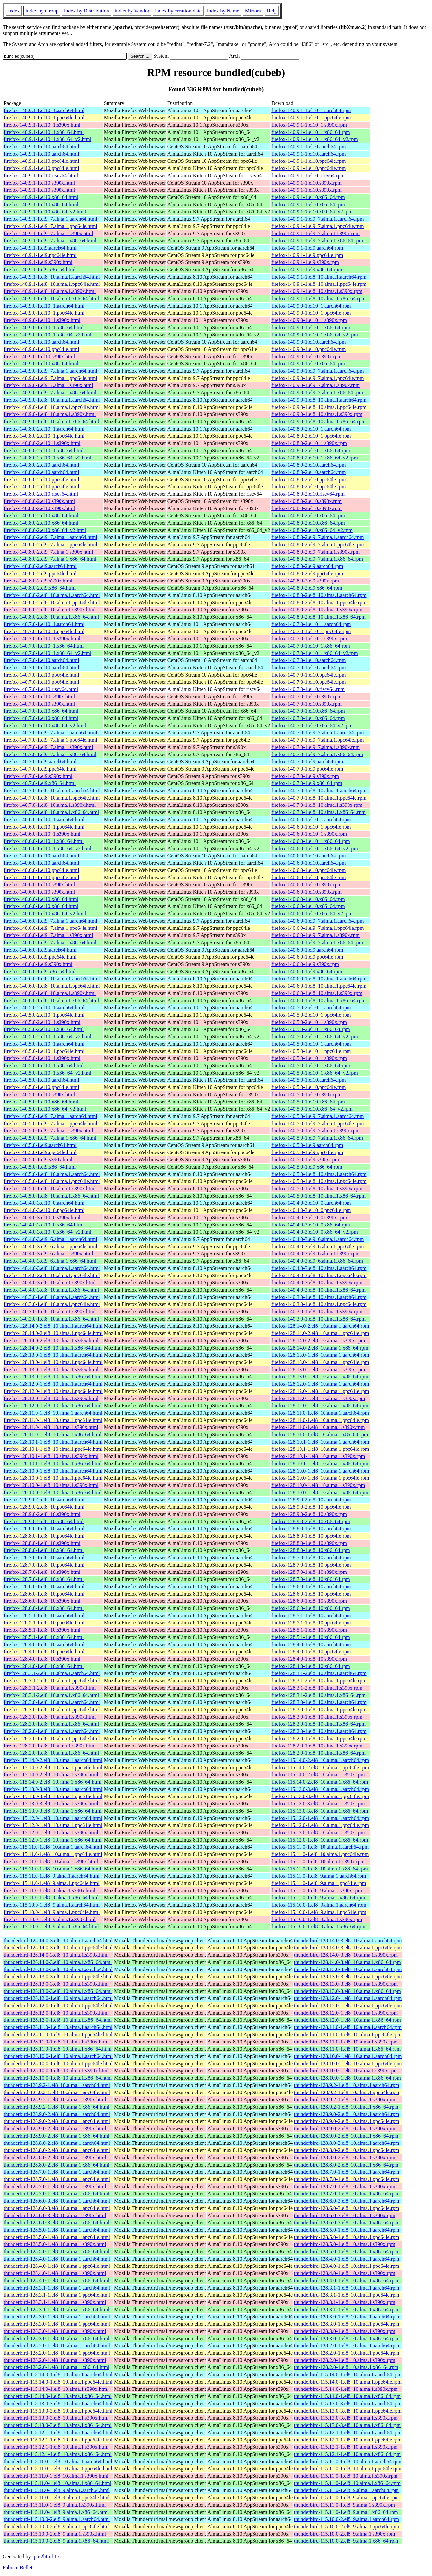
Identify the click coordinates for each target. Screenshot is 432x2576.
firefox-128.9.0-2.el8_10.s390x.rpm (309, 1514)
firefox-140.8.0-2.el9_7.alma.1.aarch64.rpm (317, 537)
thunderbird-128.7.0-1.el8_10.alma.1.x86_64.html (56, 2193)
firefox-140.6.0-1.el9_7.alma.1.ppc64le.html (50, 928)
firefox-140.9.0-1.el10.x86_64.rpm (308, 363)
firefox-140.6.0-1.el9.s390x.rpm (305, 964)
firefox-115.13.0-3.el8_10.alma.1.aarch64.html (53, 1789)
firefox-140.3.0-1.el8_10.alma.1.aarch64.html (52, 1297)
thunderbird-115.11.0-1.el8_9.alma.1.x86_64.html (56, 2512)
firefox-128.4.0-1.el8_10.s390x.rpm (309, 1659)
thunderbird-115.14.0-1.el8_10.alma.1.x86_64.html (58, 2396)
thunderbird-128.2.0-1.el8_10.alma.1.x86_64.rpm (346, 2367)
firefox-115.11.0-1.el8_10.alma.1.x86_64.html (52, 1868)
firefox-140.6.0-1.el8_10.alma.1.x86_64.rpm (318, 1000)
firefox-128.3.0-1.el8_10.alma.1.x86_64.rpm (318, 1724)
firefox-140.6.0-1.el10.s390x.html (39, 884)
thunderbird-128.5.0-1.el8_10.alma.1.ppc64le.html (57, 2237)
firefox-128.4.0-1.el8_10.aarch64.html (44, 1644)
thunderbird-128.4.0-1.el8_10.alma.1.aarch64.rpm (346, 2259)
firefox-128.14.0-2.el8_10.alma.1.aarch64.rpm (320, 1326)
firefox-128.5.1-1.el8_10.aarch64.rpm (311, 1615)
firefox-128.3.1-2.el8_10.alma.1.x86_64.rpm (318, 1695)
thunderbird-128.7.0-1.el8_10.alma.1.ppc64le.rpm (346, 2179)
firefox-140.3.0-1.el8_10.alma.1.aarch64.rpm (318, 1297)
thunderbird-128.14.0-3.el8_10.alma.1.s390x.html (56, 1955)
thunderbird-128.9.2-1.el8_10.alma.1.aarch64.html (57, 2085)
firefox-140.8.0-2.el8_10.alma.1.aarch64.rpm (318, 595)
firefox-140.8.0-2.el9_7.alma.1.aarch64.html (50, 537)
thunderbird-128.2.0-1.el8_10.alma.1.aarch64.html (57, 2345)
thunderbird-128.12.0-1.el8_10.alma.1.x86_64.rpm (347, 2020)
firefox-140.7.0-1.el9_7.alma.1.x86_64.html (50, 754)
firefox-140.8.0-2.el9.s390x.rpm (305, 580)
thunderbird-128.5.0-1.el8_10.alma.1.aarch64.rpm (346, 2230)
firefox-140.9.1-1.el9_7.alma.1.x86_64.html (50, 240)
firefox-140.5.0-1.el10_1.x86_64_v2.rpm (314, 1073)
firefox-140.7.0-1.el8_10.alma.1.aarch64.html (52, 790)
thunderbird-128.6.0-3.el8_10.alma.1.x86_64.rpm (346, 2222)
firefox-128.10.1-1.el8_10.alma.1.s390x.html (51, 1456)
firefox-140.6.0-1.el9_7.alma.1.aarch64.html (50, 921)
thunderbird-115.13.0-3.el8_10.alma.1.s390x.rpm (345, 2418)
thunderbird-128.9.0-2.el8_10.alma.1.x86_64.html (56, 2136)
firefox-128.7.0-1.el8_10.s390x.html (42, 1572)
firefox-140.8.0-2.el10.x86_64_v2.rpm (312, 530)
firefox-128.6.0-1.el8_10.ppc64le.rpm (311, 1594)
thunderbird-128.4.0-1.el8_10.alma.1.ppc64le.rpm (346, 2266)
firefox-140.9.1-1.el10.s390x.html (39, 183)
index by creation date (178, 10)
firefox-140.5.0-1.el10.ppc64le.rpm (308, 1087)
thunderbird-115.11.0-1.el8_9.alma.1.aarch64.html (57, 2490)
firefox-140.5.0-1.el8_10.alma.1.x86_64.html (51, 1196)
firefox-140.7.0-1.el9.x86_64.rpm (306, 783)
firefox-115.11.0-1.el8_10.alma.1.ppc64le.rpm (320, 1854)
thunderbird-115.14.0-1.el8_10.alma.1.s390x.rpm (345, 2389)
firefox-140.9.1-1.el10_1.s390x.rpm (309, 125)
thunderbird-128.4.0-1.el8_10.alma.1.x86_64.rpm (346, 2280)
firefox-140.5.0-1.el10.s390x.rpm (306, 1094)
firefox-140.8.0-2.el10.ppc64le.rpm (308, 479)
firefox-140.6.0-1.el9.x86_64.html (40, 971)
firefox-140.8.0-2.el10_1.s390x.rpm (309, 443)
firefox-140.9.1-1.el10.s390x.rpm (306, 183)
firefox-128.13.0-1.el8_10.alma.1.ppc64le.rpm (320, 1362)
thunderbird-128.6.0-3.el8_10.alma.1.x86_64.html (56, 2222)
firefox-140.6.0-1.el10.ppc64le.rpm (308, 870)
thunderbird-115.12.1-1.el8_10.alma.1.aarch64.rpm (348, 2432)
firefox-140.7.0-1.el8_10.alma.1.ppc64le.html (52, 798)
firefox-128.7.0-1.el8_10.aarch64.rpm (311, 1557)
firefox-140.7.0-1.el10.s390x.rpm (306, 696)
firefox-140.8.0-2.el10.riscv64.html (41, 494)
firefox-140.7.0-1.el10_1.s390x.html (42, 638)
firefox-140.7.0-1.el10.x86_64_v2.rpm (312, 725)
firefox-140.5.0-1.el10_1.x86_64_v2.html (47, 1073)
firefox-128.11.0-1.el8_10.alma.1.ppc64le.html (53, 1420)
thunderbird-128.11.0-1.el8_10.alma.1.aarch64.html (58, 2027)
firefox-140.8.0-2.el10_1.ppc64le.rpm (311, 436)
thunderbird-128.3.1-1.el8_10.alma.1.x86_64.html (56, 2309)
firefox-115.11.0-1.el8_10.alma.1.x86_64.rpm (319, 1868)
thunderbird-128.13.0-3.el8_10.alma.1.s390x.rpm (346, 1984)
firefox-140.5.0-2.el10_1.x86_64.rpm (310, 1029)
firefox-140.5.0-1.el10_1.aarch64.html (44, 1044)
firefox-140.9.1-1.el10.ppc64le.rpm (308, 161)
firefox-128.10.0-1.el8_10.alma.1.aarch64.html (53, 1471)
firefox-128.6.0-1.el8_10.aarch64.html (44, 1586)
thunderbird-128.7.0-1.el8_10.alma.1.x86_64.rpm (346, 2193)
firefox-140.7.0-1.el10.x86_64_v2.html (45, 725)
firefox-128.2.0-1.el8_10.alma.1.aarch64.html (52, 1731)
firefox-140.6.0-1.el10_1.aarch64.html (44, 819)
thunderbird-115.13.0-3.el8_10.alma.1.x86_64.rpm (347, 2425)
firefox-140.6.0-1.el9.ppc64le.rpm (307, 957)
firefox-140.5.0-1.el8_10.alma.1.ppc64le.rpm (318, 1181)
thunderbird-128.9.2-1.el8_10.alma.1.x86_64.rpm (346, 2107)
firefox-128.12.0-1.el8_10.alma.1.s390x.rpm (318, 1398)
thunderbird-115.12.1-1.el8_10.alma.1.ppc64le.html (58, 2439)
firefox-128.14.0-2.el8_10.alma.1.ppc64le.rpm (320, 1333)
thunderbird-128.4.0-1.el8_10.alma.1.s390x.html (55, 2273)
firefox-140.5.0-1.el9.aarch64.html (40, 1145)
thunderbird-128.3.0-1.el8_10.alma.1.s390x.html (55, 2331)
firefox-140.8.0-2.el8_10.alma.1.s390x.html (50, 609)
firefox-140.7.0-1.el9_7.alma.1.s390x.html (48, 747)
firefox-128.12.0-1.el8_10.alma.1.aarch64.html (53, 1384)
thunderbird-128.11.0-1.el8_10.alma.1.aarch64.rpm (348, 2027)
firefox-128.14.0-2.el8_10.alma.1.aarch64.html (53, 1326)
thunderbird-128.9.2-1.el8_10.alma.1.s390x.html (55, 2099)
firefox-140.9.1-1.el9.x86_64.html (40, 269)
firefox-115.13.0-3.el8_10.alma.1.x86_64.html (53, 1811)
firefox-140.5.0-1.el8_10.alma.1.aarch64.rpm (318, 1174)
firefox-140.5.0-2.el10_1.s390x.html (42, 1022)
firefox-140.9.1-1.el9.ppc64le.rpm (307, 255)
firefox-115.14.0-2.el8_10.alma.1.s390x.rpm (318, 1774)
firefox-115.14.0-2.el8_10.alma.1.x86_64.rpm (319, 1782)
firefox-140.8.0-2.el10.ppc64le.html (41, 479)
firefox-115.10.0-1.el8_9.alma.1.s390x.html (50, 1919)
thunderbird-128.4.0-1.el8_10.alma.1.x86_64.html (56, 2280)
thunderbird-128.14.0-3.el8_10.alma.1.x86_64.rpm (347, 1962)
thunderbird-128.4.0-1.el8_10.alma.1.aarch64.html (57, 2259)
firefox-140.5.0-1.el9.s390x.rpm (305, 1159)
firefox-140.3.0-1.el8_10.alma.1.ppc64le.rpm (318, 1304)
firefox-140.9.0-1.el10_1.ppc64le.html (44, 313)
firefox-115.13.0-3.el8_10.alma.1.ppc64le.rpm (320, 1796)
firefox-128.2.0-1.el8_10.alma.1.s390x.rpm (316, 1745)
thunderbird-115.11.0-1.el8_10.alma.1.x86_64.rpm (347, 2483)
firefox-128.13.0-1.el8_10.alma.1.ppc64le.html (53, 1362)
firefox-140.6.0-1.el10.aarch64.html (41, 855)
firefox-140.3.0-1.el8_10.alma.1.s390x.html (50, 1311)
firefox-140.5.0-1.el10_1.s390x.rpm (309, 1058)
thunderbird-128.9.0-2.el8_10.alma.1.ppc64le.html (57, 2121)
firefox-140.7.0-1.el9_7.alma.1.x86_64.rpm (317, 754)
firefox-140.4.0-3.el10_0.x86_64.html (44, 1224)
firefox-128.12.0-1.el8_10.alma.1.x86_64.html (53, 1405)
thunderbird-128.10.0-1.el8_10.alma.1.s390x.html (56, 2070)
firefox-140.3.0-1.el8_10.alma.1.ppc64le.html (52, 1304)
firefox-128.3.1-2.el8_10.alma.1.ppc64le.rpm (318, 1680)
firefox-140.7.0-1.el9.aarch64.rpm (307, 761)
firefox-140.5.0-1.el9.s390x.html (38, 1159)
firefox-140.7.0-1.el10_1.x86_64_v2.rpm (314, 653)
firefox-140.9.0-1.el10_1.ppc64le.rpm (311, 313)
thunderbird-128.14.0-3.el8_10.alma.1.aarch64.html (58, 1940)
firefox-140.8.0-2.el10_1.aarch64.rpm (311, 429)
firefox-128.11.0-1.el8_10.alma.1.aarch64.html (53, 1413)
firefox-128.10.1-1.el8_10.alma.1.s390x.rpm (318, 1456)
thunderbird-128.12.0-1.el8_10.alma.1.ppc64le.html (58, 2005)
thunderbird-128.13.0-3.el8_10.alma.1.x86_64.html (58, 1991)
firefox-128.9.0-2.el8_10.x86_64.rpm (310, 1521)
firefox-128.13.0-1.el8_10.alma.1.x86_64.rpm (319, 1376)
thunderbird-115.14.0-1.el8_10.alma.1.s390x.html (56, 2389)
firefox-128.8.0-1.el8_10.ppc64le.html (44, 1536)
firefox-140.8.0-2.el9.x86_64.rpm (306, 588)
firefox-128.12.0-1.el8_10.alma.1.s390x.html (51, 1398)
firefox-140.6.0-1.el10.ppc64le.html (41, 870)
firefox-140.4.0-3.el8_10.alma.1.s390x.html (50, 1282)
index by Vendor (132, 10)
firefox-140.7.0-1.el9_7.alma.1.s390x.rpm (315, 747)
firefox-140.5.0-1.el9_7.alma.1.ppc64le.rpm (317, 1123)
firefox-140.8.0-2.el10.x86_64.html (41, 515)
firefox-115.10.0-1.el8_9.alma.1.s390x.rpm (316, 1919)
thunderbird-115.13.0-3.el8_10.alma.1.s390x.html (56, 2418)
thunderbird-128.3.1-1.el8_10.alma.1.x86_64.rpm (346, 2309)
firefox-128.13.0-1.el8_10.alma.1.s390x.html (51, 1369)
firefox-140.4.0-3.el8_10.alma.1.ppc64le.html (52, 1275)
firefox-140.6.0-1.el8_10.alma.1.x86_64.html (51, 1000)
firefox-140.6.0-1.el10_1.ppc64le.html (44, 827)
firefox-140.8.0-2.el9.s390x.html (38, 580)
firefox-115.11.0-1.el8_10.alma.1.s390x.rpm (318, 1861)
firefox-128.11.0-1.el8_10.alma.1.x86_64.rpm (319, 1434)
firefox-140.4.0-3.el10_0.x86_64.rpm (310, 1224)
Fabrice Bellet (17, 2567)
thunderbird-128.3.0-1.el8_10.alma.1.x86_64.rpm (346, 2338)
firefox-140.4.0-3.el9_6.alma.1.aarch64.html (50, 1239)
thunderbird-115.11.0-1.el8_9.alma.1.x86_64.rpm (346, 2512)
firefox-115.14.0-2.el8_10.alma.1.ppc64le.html (53, 1767)
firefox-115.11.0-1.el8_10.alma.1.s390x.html (51, 1861)
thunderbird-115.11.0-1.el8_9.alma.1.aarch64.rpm (346, 2490)
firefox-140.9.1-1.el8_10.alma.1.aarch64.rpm (318, 277)
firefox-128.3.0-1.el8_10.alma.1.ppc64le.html (52, 1709)
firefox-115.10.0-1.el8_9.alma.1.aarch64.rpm (318, 1905)
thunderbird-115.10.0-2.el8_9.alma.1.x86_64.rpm (346, 2541)
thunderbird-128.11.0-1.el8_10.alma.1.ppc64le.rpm (348, 2034)
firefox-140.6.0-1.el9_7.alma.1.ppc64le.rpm (317, 928)
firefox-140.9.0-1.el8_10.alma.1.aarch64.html (52, 400)
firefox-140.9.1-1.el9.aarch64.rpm (307, 248)
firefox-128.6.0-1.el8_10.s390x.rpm (309, 1601)
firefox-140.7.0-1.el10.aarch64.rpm (308, 660)
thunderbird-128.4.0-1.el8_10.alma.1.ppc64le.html (57, 2266)
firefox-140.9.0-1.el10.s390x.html (39, 356)
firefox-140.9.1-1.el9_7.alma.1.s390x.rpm (315, 233)
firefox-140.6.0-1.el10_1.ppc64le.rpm (311, 827)
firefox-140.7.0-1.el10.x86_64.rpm (308, 711)
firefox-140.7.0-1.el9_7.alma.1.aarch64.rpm (317, 732)
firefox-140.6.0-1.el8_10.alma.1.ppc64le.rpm (318, 986)
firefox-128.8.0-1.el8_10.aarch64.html (44, 1528)
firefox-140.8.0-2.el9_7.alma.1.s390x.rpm (315, 552)
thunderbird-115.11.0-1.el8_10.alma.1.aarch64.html (58, 2461)
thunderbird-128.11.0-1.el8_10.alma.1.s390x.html (56, 2041)
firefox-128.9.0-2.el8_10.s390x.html (42, 1514)
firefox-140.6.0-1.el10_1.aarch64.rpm (311, 819)
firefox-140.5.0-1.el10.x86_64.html (41, 1101)
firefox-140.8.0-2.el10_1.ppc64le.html (44, 436)
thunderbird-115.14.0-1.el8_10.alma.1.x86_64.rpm (347, 2396)
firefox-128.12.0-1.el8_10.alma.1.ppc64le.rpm (320, 1391)
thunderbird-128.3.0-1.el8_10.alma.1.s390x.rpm (344, 2331)
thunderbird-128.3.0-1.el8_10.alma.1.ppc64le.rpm (346, 2324)
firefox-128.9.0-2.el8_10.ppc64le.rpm (311, 1507)
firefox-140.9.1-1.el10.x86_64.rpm (308, 197)
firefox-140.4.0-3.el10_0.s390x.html (42, 1217)
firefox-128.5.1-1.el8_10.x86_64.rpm (310, 1637)
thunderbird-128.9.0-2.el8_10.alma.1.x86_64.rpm (346, 2136)
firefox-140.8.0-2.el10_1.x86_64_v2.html (47, 457)
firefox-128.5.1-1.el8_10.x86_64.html (44, 1637)
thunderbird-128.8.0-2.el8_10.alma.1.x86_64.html (56, 2164)
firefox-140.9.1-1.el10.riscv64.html (41, 175)
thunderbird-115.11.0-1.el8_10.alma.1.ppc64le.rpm (347, 2468)
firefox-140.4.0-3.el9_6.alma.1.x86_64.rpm (317, 1261)
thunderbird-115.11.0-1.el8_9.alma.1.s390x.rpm (344, 2505)
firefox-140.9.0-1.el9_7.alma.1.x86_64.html (50, 392)
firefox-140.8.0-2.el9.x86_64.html (40, 588)
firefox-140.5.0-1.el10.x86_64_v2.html (45, 1109)
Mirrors (253, 10)
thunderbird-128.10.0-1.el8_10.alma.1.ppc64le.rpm (348, 2063)
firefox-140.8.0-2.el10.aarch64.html (41, 465)
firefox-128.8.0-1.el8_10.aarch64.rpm (311, 1528)
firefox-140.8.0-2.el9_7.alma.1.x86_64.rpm (317, 559)
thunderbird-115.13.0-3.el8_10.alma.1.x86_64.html (58, 2425)
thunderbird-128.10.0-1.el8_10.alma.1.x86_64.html (58, 2078)
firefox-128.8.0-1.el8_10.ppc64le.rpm (311, 1536)
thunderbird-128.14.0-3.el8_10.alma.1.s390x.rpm (346, 1955)
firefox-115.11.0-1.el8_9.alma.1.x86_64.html (51, 1897)
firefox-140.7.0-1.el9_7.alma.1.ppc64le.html (50, 740)
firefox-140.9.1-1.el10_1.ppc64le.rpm (311, 117)
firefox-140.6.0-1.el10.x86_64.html (41, 899)
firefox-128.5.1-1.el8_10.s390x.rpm (309, 1630)
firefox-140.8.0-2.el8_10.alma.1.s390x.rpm (316, 609)
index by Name (223, 10)
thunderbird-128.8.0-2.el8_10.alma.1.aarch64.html (57, 2143)
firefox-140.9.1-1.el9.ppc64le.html (40, 255)
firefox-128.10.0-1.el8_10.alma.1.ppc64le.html (53, 1478)
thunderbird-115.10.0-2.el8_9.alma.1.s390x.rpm (344, 2534)
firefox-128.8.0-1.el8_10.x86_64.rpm (310, 1550)
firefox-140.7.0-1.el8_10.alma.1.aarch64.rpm (318, 790)
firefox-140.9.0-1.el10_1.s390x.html (42, 320)
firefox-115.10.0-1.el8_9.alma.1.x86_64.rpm (318, 1926)
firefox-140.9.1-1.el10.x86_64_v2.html (45, 211)
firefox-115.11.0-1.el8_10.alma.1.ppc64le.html (53, 1854)
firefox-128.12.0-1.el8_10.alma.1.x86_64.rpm (319, 1405)
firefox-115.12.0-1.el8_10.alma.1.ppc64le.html (53, 1825)
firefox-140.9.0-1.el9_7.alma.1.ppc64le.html (50, 378)
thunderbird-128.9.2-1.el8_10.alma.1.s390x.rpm (344, 2099)
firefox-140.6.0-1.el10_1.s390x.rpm (309, 834)
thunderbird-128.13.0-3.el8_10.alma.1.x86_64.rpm (347, 1991)
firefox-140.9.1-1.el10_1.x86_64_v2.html (47, 139)
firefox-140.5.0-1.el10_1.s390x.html (42, 1058)
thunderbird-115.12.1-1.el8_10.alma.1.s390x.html (56, 2447)
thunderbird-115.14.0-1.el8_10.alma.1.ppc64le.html (58, 2382)
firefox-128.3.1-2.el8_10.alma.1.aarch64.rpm (318, 1673)
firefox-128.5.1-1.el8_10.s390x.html (42, 1630)
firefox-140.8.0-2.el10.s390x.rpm (306, 501)
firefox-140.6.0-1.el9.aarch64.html (40, 950)
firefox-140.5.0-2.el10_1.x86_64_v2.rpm (314, 1036)
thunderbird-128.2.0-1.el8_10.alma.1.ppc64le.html (57, 2353)
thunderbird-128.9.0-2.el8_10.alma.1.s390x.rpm (344, 2128)
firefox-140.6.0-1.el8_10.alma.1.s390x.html (50, 993)
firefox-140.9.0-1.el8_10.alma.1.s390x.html (50, 414)
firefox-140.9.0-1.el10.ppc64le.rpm (308, 349)
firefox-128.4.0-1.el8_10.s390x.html (42, 1659)
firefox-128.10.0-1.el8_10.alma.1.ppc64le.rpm (320, 1478)
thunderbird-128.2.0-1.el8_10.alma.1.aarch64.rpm (346, 2345)
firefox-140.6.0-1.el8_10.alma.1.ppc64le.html (52, 986)
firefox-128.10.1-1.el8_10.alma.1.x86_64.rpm (319, 1463)
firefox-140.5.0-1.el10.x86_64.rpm (308, 1101)
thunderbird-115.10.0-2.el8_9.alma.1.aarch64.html (57, 2519)
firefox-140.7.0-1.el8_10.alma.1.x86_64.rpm (318, 812)
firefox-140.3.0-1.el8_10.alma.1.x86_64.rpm (318, 1319)
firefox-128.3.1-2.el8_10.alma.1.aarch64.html (52, 1673)
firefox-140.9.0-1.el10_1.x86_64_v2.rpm (314, 334)
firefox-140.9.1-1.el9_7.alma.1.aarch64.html (50, 219)
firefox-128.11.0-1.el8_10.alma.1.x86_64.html (53, 1434)
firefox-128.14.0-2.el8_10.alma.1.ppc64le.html (53, 1333)
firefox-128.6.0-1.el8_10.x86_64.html (44, 1608)
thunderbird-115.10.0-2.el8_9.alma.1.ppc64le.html (57, 2526)
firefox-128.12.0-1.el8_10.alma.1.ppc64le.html (53, 1391)
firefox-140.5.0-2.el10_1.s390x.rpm (309, 1022)
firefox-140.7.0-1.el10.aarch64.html (41, 660)
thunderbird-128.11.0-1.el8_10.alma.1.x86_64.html (58, 2049)
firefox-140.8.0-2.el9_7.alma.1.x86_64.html (50, 559)
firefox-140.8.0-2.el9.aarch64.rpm (307, 566)
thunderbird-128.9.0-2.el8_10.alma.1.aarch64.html (57, 2114)
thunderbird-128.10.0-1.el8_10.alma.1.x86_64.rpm (347, 2078)
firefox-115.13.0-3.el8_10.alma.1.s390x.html (51, 1803)
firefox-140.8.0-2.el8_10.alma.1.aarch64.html (52, 595)
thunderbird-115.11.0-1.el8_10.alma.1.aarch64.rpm (347, 2461)
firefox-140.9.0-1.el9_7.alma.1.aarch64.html (50, 371)
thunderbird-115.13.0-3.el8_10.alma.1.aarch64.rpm (348, 2403)
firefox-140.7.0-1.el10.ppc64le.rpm (308, 675)
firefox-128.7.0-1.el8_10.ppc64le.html (44, 1565)
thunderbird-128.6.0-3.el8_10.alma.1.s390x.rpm (344, 2215)
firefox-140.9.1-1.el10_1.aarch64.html (44, 110)
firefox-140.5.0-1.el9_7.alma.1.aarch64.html (50, 1116)
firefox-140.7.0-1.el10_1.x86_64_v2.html (47, 653)
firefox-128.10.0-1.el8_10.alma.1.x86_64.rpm (319, 1492)
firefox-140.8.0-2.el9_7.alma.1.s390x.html (48, 552)
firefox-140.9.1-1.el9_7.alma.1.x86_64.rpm (317, 240)
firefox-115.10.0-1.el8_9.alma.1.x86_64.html (51, 1926)
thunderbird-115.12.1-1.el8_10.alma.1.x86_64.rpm (347, 2454)
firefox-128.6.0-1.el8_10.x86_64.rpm (310, 1608)
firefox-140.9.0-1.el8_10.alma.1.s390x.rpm (316, 414)
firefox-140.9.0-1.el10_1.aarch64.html (44, 306)
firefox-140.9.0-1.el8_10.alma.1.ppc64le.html (52, 407)
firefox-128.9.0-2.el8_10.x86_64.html (44, 1521)
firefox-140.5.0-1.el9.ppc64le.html (40, 1152)
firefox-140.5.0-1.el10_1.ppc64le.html (44, 1051)
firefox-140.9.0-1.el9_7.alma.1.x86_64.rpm (317, 392)
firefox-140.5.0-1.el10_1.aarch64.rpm (311, 1044)
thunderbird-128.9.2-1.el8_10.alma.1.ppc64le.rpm (346, 2092)
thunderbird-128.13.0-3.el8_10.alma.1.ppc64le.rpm (348, 1976)
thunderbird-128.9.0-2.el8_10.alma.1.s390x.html (55, 2128)
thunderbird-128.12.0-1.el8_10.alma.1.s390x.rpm (346, 2013)
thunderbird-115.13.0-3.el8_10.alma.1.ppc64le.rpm (348, 2411)
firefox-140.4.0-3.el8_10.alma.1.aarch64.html (52, 1268)
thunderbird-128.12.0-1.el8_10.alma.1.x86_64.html (58, 2020)
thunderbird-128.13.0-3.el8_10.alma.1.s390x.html (56, 1984)
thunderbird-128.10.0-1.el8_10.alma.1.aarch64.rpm (348, 2056)
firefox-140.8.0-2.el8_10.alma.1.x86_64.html (51, 617)
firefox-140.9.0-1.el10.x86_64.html (41, 363)
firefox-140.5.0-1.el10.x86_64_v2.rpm (312, 1109)
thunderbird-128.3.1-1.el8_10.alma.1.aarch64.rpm (346, 2288)
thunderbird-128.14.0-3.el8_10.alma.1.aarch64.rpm (348, 1940)
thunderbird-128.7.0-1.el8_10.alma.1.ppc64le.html (57, 2179)
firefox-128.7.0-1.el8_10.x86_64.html (44, 1579)
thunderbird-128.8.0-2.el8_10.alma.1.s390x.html (55, 2157)
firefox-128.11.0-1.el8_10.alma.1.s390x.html (51, 1427)
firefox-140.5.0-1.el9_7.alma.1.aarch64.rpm (317, 1116)
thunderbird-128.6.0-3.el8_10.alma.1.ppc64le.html (57, 2208)
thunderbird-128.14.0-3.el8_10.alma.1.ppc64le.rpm (348, 1947)
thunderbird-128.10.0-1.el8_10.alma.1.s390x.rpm (346, 2070)
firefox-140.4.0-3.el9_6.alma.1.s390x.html (48, 1253)
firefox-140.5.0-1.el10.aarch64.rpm (308, 1080)
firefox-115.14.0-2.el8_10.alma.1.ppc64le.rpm (320, 1767)
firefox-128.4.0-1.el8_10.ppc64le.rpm (311, 1651)
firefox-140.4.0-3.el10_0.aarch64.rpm (311, 1203)
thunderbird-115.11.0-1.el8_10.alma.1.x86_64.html (57, 2483)
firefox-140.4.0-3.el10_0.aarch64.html (44, 1203)
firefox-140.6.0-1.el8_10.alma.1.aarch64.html (52, 978)
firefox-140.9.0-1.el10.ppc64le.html (41, 349)
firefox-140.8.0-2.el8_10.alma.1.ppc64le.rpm (318, 602)
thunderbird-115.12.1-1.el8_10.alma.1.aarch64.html (58, 2432)
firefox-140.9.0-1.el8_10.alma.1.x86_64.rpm (318, 421)
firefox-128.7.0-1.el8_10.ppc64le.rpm (311, 1565)
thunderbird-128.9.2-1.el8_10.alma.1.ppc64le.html (57, 2092)
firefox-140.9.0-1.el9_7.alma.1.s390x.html (48, 385)
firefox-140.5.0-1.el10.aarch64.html (41, 1080)
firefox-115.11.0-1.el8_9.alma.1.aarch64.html (52, 1876)
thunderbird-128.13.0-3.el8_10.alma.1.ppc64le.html (58, 1976)
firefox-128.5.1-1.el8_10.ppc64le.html (44, 1622)
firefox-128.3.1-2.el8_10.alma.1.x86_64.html (51, 1695)
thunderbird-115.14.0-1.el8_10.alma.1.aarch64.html (58, 2374)
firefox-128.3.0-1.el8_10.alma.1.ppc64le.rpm (318, 1709)
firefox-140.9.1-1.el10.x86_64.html (41, 197)
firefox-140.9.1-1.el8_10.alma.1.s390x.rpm (316, 291)
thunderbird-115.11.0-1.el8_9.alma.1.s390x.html (55, 2505)
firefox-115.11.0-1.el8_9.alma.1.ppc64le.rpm (318, 1883)
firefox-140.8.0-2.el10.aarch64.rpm (308, 465)
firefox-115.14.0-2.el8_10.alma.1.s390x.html (51, 1774)
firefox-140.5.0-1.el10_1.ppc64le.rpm (311, 1051)
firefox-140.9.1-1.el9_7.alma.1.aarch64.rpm (317, 219)
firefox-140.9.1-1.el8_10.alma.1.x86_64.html (51, 298)
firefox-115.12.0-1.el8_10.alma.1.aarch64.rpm (320, 1818)
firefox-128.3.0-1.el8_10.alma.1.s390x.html (50, 1717)
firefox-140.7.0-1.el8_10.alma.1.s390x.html (50, 805)
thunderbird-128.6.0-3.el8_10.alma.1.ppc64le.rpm (346, 2208)
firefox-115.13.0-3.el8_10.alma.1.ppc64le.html (53, 1796)
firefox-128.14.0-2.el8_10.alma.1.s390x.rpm (318, 1340)
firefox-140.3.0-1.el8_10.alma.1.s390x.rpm (316, 1311)
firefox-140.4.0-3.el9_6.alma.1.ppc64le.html (50, 1246)
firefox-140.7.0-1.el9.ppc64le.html (40, 769)
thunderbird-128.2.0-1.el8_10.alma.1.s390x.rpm (344, 2360)
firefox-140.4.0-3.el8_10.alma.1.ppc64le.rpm (318, 1275)
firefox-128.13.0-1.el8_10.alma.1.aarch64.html (53, 1355)
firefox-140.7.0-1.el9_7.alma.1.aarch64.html (50, 732)
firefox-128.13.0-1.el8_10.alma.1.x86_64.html (53, 1376)
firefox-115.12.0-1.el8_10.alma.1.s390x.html (51, 1832)
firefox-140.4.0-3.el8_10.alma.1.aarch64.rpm (318, 1268)
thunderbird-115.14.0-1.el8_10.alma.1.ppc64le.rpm (348, 2382)
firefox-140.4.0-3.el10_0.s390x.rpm (309, 1217)
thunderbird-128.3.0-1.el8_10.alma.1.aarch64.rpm (346, 2316)
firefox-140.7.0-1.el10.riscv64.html (41, 689)
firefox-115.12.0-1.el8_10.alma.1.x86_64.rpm (319, 1840)
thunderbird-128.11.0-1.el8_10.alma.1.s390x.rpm (345, 2041)
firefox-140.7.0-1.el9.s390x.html (38, 776)
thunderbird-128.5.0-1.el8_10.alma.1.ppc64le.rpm (346, 2237)
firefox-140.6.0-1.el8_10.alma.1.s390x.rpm (316, 993)
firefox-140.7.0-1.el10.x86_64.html (41, 711)
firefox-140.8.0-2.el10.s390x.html (39, 501)
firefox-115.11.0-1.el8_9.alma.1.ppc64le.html (52, 1883)
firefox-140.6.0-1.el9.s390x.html (38, 964)
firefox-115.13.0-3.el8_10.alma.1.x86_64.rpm (319, 1811)
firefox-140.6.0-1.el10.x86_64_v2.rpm (312, 913)
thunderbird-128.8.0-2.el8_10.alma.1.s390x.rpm (344, 2157)
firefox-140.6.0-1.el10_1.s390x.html (42, 834)
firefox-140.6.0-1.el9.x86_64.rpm (306, 971)
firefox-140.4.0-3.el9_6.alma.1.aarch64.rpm (317, 1239)
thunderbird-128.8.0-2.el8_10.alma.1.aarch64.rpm (346, 2143)
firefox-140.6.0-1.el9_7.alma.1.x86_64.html (50, 942)
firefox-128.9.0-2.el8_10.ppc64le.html (44, 1507)
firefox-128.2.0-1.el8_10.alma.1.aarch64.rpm (318, 1731)
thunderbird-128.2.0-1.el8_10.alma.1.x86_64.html (56, 2367)
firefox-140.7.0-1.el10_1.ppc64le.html (44, 631)
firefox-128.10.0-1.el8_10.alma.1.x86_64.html (53, 1492)
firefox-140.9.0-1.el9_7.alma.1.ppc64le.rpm (317, 378)
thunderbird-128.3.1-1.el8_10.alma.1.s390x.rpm (344, 2302)
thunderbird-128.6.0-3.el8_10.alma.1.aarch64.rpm (346, 2201)
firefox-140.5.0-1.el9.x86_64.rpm (306, 1167)
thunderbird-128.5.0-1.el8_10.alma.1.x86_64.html (56, 2251)
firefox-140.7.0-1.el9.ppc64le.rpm (307, 769)
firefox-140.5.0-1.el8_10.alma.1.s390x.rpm (316, 1188)
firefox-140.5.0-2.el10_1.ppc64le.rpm (311, 1015)
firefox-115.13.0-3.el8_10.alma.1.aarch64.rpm (320, 1789)
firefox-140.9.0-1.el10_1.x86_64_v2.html (47, 334)
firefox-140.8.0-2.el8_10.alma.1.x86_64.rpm (318, 617)
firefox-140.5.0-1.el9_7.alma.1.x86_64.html (50, 1138)
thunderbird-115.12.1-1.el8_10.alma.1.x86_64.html (58, 2454)
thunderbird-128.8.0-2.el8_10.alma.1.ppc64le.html (57, 2150)
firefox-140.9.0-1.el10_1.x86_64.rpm (310, 327)
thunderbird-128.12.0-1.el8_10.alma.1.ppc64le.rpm (348, 2005)
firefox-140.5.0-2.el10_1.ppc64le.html (44, 1015)
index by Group (41, 10)
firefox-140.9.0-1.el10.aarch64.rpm (308, 342)
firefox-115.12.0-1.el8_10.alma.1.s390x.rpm (318, 1832)
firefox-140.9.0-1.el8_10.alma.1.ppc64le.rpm (318, 407)
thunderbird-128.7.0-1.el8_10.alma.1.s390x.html (55, 2186)
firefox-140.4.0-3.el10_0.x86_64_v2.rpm (314, 1232)
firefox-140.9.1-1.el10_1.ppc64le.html (44, 117)
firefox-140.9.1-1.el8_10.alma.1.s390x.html (50, 291)
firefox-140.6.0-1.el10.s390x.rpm (306, 884)
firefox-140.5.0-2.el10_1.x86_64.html (44, 1029)
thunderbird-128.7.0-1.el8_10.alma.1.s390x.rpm (344, 2186)
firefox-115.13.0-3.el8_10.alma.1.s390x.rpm (318, 1803)
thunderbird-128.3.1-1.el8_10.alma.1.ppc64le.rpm (346, 2295)
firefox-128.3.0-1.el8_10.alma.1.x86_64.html (51, 1724)
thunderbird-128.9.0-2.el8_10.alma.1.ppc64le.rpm (346, 2121)
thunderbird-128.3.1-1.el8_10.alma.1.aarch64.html (57, 2288)
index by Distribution (86, 10)
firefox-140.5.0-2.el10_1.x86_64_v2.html (47, 1036)
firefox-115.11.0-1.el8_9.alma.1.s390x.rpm (316, 1890)
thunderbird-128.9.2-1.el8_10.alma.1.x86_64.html (56, 2107)
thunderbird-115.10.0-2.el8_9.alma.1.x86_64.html (56, 2541)
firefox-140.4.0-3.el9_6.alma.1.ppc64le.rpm (317, 1246)
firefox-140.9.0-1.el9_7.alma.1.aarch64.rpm (317, 371)
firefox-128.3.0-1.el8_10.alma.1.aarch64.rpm (318, 1702)
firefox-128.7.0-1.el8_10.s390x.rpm (309, 1572)
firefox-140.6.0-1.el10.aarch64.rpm (308, 855)
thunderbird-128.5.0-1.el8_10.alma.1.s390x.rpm (344, 2244)
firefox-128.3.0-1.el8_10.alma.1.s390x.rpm (316, 1717)
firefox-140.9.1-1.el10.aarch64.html (41, 146)
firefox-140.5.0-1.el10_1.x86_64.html (44, 1065)
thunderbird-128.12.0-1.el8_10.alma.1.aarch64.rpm (348, 1998)
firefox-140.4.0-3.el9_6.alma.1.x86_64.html (50, 1261)
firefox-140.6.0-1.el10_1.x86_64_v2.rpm (314, 848)
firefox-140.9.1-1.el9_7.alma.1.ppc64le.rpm (317, 226)
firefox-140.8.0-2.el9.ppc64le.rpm (307, 573)
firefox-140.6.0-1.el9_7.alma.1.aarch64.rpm (317, 921)
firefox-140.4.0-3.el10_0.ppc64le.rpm (311, 1210)
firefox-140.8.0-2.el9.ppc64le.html (40, 573)
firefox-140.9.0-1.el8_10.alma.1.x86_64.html (51, 421)
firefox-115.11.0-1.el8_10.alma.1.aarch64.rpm (320, 1847)
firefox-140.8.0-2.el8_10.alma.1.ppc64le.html (52, 602)
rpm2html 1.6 (46, 2556)
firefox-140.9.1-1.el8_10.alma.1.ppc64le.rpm (318, 284)
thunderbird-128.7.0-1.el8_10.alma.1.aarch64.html (57, 2172)
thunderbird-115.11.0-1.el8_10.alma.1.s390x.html (56, 2476)
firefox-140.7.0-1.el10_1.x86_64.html (44, 646)
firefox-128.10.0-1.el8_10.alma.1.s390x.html (51, 1485)
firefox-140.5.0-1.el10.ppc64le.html (41, 1087)
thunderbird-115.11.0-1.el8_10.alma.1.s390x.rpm (345, 2476)
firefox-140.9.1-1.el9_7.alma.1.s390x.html (48, 233)
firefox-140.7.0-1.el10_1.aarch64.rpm (311, 624)
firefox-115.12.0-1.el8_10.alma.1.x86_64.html (53, 1840)
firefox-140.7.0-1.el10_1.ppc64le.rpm (311, 631)
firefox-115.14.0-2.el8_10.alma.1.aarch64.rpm (320, 1760)
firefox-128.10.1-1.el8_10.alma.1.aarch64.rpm (320, 1442)
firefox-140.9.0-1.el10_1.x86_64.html (44, 327)
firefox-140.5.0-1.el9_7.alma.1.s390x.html (48, 1130)
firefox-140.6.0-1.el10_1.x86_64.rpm (310, 841)
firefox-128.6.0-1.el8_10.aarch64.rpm (311, 1586)
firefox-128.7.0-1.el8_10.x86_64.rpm (310, 1579)
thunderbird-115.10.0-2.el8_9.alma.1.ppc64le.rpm (346, 2526)
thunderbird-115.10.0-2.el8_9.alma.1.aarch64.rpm (346, 2519)
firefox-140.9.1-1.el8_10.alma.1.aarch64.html (52, 277)
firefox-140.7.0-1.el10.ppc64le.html (41, 675)
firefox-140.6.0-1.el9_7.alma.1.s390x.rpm (315, 935)
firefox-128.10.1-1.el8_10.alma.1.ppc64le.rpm (320, 1449)
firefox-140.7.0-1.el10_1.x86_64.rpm (310, 646)
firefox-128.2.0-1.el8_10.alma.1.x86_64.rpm (318, 1753)
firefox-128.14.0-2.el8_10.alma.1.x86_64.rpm (319, 1347)
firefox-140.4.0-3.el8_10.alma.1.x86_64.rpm (318, 1290)
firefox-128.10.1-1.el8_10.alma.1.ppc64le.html (53, 1449)
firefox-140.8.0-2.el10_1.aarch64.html (44, 429)
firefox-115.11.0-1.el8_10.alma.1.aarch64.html (53, 1847)
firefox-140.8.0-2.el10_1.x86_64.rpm (310, 450)
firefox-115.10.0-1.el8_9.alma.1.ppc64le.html (52, 1912)
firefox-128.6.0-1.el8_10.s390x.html (42, 1601)
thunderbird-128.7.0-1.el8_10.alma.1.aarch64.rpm (346, 2172)
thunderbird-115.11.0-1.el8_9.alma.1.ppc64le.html (57, 2497)
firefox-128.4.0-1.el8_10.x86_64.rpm (310, 1666)
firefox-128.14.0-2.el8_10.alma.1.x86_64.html (53, 1347)
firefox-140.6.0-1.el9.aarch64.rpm (307, 950)
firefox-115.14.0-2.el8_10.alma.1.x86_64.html (53, 1782)
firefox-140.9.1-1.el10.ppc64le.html (41, 161)
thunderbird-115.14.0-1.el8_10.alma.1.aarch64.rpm (348, 2374)
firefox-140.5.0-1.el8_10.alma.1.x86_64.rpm (318, 1196)
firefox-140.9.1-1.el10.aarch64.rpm (308, 146)
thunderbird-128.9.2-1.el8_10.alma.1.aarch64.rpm (346, 2085)
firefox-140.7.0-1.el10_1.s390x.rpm (309, 638)
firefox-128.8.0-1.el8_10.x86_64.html (44, 1550)
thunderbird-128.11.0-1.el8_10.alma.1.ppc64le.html (58, 2034)
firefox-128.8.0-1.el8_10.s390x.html (42, 1543)
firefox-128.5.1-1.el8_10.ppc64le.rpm (311, 1622)
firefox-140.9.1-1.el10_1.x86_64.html (44, 132)
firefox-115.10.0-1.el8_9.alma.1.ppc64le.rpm (318, 1912)
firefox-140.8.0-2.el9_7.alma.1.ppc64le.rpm (317, 544)
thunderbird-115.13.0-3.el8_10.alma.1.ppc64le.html (58, 2411)
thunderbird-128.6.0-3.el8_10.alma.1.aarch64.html (57, 2201)
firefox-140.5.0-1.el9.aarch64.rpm (307, 1145)
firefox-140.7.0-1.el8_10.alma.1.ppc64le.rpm (318, 798)
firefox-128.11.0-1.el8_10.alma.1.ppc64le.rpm (320, 1420)
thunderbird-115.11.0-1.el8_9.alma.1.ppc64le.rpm (346, 2497)
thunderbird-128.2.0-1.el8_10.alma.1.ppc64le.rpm (346, 2353)
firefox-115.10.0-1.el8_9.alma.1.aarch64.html (52, 1905)
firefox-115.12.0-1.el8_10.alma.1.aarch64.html (53, 1818)
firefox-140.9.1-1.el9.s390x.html (38, 262)
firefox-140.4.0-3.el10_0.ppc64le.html (44, 1210)
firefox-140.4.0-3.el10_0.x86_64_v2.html (47, 1232)
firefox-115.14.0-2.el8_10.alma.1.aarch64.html (53, 1760)
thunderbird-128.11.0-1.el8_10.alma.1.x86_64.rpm (347, 2049)
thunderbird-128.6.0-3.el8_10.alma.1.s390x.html (55, 2215)
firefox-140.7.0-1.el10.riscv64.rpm (308, 689)
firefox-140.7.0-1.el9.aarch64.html (40, 761)
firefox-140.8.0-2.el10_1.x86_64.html (44, 450)
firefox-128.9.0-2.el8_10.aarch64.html (44, 1499)
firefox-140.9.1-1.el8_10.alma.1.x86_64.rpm (318, 298)
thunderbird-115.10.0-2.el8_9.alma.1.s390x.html (55, 2534)
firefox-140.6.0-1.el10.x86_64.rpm (308, 899)
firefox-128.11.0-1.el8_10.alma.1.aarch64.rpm (320, 1413)
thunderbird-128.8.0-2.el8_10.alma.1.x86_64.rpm (346, 2164)
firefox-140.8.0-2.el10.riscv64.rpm (308, 494)
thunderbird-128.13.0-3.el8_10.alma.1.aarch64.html (58, 1969)
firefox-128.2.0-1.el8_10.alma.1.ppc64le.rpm (318, 1738)
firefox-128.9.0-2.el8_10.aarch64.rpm (311, 1499)
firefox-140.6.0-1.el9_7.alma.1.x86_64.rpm (317, 942)
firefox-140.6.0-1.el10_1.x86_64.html (44, 841)
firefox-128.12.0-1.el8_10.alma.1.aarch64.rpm (320, 1384)
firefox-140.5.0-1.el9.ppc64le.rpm (307, 1152)
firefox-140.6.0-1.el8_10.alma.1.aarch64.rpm (318, 978)
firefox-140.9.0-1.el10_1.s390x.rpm (309, 320)
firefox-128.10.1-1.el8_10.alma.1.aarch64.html (53, 1442)
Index (14, 10)
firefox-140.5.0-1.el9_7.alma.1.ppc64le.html (50, 1123)
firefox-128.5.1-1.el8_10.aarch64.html (44, 1615)
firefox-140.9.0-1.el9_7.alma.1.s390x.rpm (315, 385)
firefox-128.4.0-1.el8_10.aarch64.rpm (311, 1644)
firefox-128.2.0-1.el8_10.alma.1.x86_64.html (51, 1753)
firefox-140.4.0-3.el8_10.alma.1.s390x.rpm (316, 1282)
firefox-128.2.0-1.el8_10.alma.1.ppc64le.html (52, 1738)
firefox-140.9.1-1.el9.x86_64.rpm (306, 269)
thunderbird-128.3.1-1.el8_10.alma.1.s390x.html (55, 2302)
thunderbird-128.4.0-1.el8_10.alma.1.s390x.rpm (344, 2273)
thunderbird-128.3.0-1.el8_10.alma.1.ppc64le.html (57, 2324)
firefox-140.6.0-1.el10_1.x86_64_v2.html (47, 848)
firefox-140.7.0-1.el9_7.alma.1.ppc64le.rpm (317, 740)
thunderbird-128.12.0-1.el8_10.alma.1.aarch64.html (58, 1998)
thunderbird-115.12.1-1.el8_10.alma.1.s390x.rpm (345, 2447)
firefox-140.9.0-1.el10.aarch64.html (41, 342)
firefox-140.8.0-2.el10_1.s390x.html (42, 443)
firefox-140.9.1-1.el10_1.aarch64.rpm (311, 110)
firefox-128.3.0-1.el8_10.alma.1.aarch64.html (52, 1702)
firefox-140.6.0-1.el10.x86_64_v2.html (45, 913)
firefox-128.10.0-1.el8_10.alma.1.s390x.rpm (318, 1485)
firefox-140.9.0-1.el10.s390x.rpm (306, 356)
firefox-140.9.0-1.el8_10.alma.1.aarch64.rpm (318, 400)
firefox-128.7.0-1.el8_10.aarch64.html (44, 1557)
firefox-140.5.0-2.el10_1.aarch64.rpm (311, 1007)
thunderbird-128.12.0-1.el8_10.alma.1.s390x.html (56, 2013)
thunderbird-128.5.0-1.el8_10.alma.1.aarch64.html (57, 2230)
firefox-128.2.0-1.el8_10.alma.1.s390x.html (50, 1745)
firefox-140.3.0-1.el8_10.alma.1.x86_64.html (51, 1319)
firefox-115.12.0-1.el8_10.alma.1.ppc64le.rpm (320, 1825)
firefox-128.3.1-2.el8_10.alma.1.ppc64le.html (52, 1680)
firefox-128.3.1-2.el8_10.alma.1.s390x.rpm (316, 1688)
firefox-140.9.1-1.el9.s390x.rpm (305, 262)
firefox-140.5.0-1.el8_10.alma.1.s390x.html (50, 1188)
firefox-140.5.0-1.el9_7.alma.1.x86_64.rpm (317, 1138)
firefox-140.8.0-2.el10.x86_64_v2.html (45, 530)
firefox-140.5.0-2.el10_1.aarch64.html (44, 1007)
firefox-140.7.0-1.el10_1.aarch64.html (44, 624)
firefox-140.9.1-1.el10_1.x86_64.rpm (310, 132)
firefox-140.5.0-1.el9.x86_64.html (40, 1167)
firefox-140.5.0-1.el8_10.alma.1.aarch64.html (52, 1174)
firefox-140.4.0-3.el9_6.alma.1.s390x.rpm (315, 1253)
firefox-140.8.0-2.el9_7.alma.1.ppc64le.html (50, 544)
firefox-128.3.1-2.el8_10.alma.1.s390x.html (50, 1688)
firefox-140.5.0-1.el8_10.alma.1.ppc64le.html (52, 1181)
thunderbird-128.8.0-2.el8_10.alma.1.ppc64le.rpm (346, 2150)
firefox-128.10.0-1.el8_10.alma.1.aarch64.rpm (320, 1471)
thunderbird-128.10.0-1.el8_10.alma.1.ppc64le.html (58, 2063)
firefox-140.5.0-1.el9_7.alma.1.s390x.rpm (315, 1130)
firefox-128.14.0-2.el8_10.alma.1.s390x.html (51, 1340)
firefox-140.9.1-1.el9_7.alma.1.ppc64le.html (50, 226)
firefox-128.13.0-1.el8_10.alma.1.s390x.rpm (318, 1369)
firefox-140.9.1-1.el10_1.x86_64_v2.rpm (314, 139)
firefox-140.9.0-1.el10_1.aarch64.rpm (311, 306)
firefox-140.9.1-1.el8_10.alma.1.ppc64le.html (52, 284)
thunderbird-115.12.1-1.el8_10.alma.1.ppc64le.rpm (348, 2439)
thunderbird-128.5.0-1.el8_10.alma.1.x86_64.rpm (346, 2251)
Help (272, 10)
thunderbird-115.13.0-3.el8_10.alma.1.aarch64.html (58, 2403)
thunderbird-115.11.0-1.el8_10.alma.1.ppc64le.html (58, 2468)
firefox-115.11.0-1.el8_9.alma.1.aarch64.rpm (318, 1876)
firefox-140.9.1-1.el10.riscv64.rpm (308, 175)
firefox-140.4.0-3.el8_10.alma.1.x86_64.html (51, 1290)
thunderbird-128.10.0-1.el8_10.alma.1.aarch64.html (58, 2056)
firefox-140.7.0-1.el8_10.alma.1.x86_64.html (51, 812)
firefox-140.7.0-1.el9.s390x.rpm (305, 776)
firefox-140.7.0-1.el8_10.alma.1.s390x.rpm (316, 805)
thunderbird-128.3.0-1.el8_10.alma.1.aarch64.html (57, 2316)
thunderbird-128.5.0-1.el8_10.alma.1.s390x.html (55, 2244)
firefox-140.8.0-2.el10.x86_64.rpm (308, 515)
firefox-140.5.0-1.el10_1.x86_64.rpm (310, 1065)
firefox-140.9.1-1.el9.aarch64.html (40, 248)
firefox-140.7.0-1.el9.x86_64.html (40, 783)
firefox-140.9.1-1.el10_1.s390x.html (42, 125)
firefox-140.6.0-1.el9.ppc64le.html (40, 957)
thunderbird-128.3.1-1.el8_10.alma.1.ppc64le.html (57, 2295)
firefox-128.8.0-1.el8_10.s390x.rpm (309, 1543)
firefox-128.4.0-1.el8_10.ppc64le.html (44, 1651)
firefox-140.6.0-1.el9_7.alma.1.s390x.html (48, 935)
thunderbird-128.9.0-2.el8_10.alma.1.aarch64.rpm (346, 2114)
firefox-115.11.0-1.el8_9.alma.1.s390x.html (49, 1890)
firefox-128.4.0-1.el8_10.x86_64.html (44, 1666)
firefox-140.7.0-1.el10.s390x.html (39, 696)
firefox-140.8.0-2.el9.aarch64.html (40, 566)
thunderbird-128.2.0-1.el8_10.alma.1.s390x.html (55, 2360)
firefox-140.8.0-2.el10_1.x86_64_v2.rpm (314, 457)
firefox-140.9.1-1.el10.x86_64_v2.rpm (312, 211)
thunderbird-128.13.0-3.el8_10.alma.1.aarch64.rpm (348, 1969)
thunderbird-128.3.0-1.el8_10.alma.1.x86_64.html (56, 2338)
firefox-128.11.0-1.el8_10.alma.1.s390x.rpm (318, 1427)
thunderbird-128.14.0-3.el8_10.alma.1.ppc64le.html (58, 1947)
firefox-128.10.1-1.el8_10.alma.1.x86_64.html (53, 1463)
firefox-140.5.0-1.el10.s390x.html (39, 1094)
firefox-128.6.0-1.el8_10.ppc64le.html (44, 1594)
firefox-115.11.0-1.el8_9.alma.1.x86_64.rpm (318, 1897)
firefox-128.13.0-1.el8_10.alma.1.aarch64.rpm (320, 1355)
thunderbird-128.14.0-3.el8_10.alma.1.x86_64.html (58, 1962)
